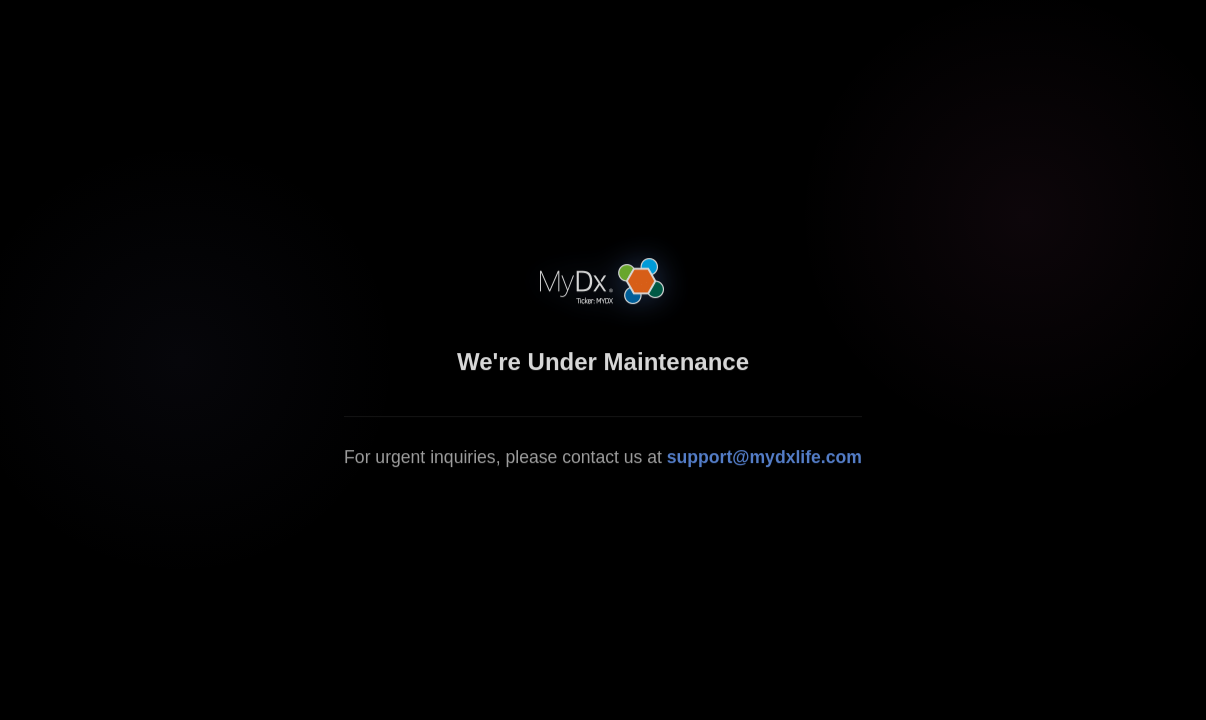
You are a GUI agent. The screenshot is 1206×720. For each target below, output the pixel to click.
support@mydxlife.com (764, 458)
